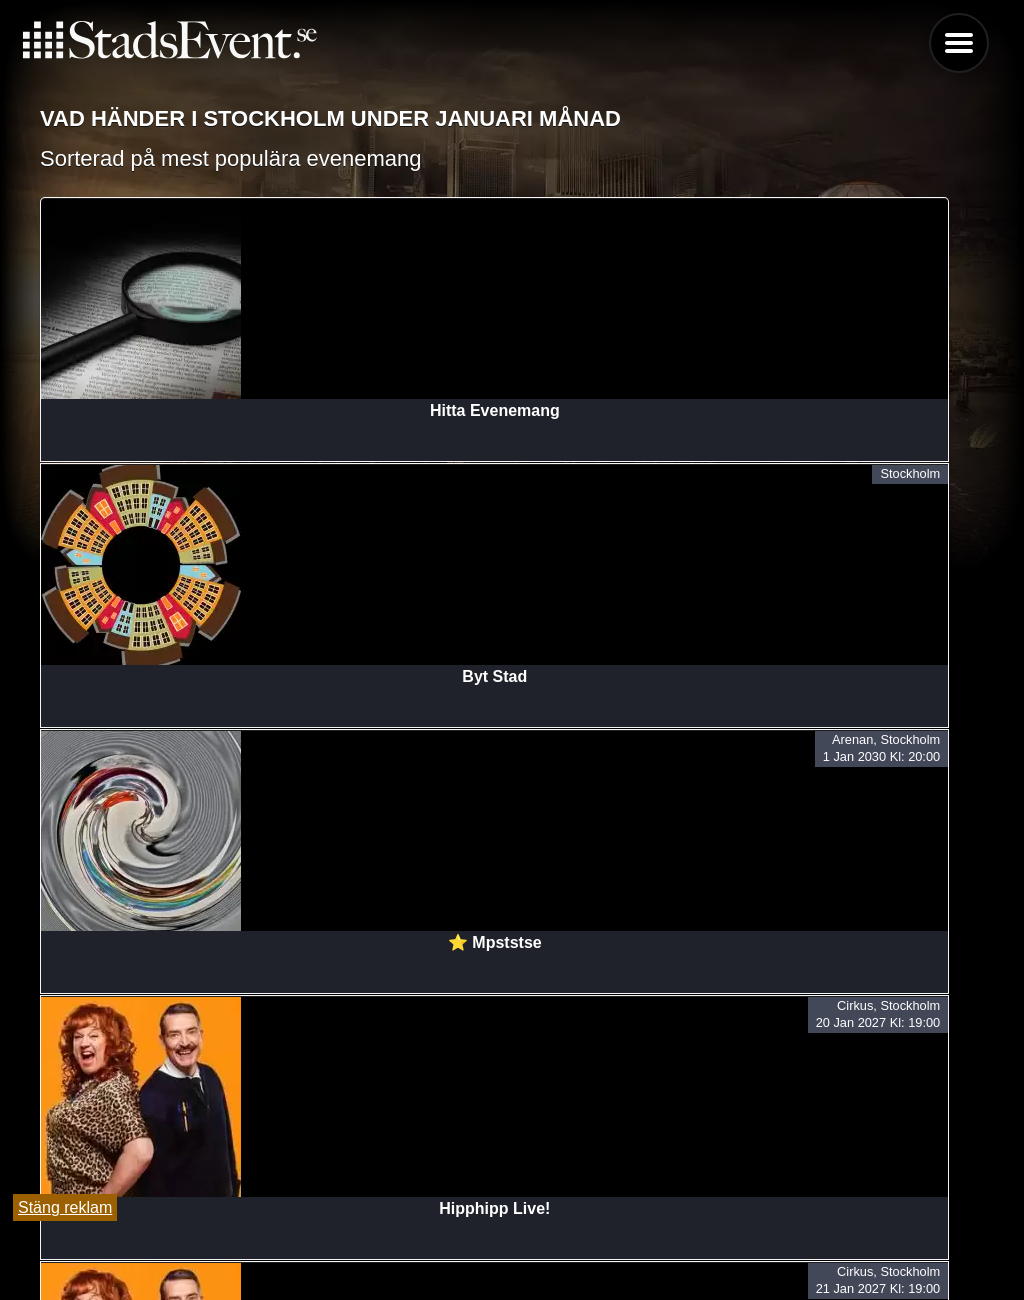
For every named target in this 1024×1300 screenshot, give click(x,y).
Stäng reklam (65, 1207)
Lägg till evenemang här (512, 1251)
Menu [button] (959, 43)
